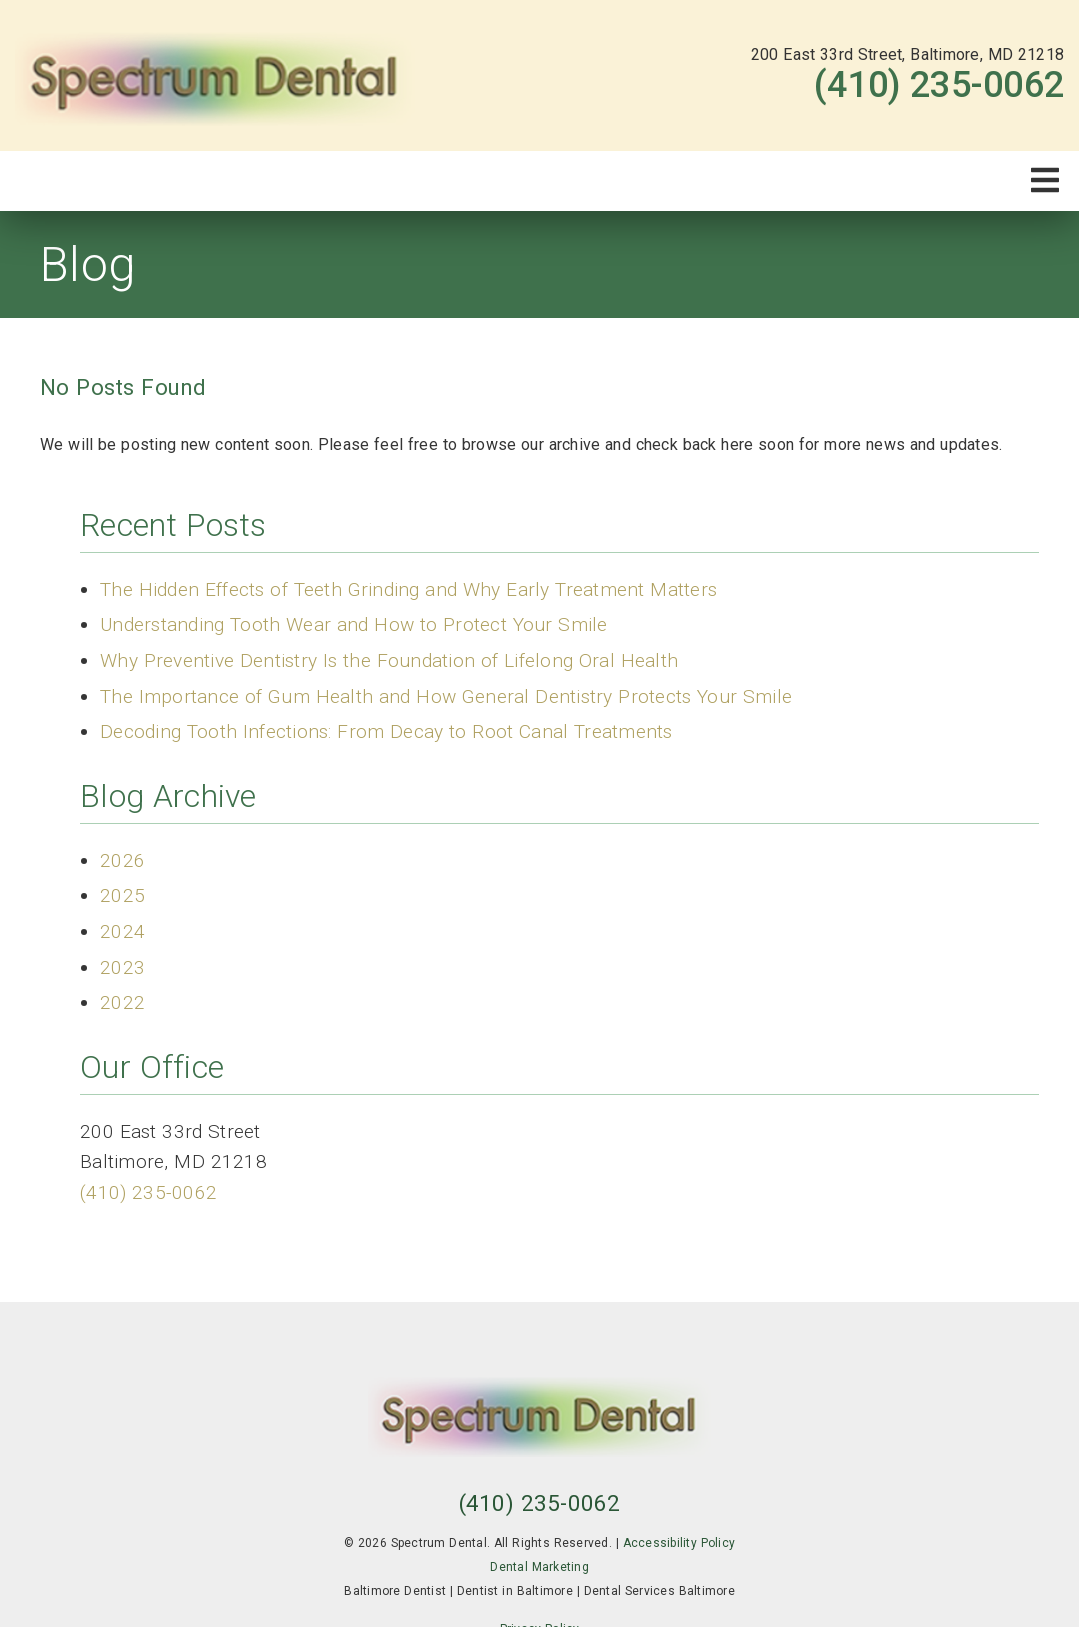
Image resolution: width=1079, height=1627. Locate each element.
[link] (215, 75)
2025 (122, 895)
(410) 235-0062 (939, 85)
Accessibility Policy (679, 1543)
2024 (122, 931)
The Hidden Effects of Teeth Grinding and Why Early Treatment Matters (408, 589)
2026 (122, 860)
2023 (122, 967)
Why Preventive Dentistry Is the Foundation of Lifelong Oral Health (389, 660)
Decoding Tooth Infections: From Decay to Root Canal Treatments (386, 731)
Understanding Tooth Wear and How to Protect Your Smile (354, 624)
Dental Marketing (539, 1567)
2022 (122, 1002)
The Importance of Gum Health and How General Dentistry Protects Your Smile (446, 696)
